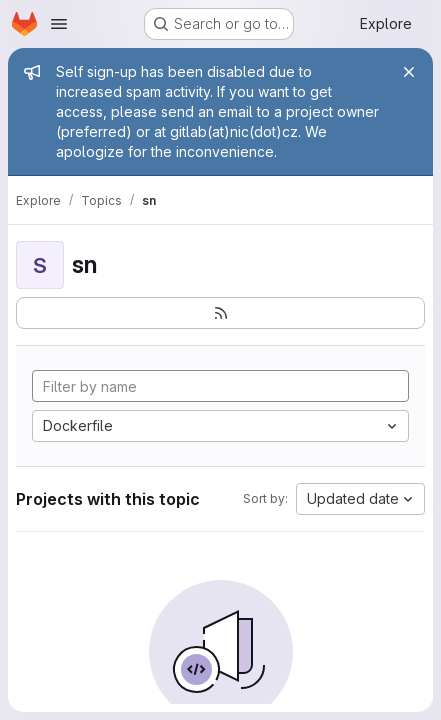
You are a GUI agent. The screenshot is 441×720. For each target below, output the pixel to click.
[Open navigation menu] (59, 24)
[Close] (409, 72)
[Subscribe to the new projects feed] (220, 313)
